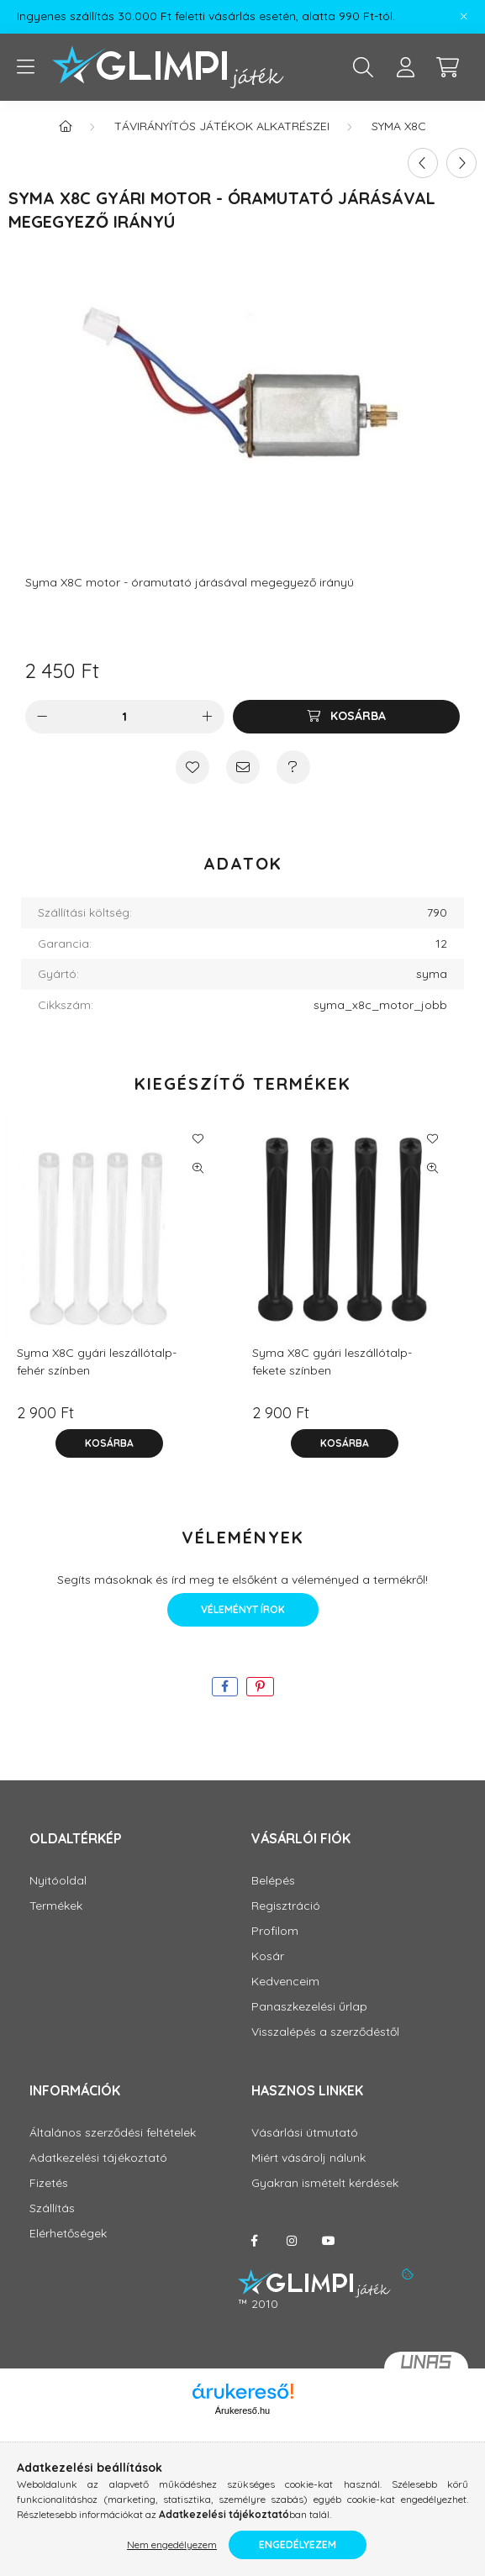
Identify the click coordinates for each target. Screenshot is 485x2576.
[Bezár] (464, 16)
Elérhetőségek (68, 2233)
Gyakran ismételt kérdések (324, 2183)
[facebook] (225, 1686)
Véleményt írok (243, 1609)
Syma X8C (399, 126)
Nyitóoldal (58, 1881)
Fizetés (48, 2183)
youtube (328, 2241)
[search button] (363, 67)
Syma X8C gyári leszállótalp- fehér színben (97, 1361)
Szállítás (52, 2208)
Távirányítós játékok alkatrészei (221, 126)
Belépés (273, 1881)
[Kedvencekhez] (192, 767)
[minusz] (42, 716)
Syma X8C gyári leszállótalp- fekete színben (332, 1361)
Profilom (274, 1931)
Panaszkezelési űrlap (309, 2007)
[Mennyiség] (125, 716)
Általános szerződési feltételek (112, 2133)
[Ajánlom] (243, 767)
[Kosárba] (346, 716)
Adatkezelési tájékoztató (98, 2158)
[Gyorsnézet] (197, 1167)
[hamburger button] (25, 67)
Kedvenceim (285, 1981)
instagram (291, 2241)
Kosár (267, 1956)
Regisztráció (285, 1906)
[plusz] (207, 716)
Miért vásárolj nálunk (308, 2158)
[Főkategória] (65, 126)
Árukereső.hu (242, 2410)
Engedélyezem (297, 2544)
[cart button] (447, 67)
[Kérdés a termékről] (293, 767)
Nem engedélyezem (172, 2544)
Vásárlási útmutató (304, 2133)
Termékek (55, 1906)
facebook (254, 2241)
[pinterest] (260, 1686)
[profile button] (405, 67)
